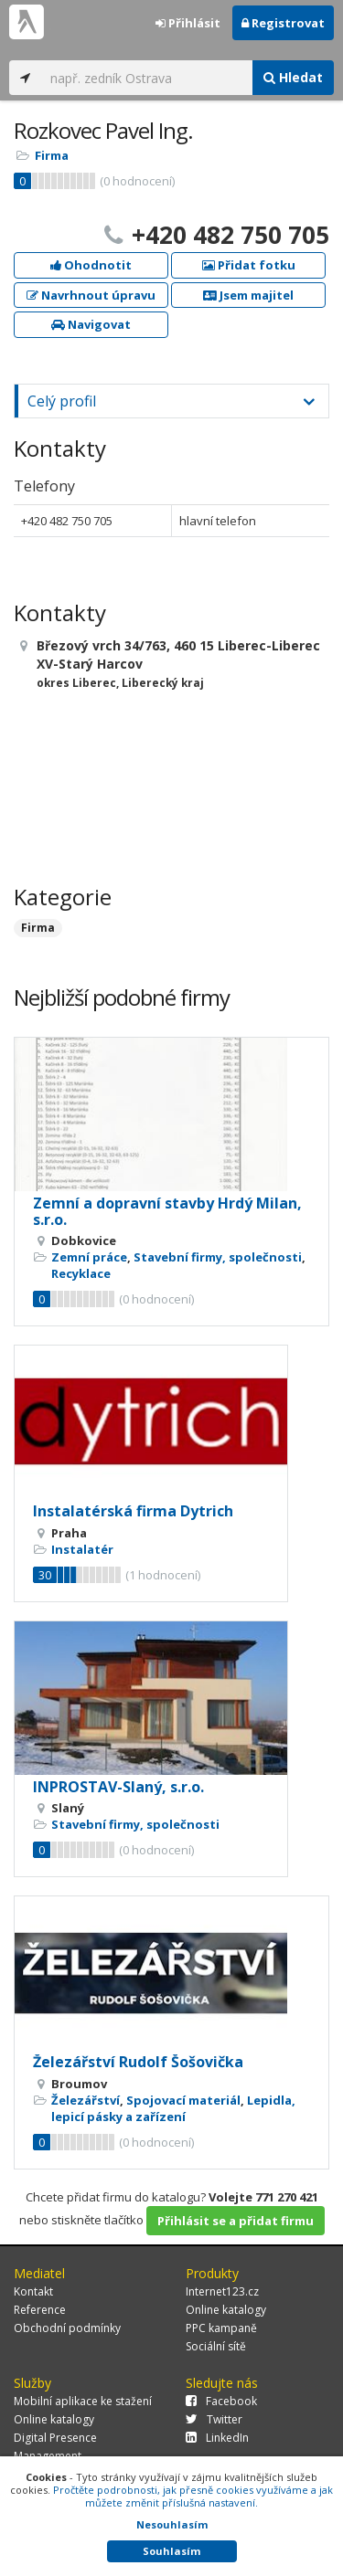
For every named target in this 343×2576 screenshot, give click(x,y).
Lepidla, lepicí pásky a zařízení (173, 2108)
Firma (52, 155)
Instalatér (82, 1549)
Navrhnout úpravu (91, 295)
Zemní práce (89, 1257)
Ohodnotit (91, 265)
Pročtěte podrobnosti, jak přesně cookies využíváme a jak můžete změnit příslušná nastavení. (193, 2496)
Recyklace (81, 1273)
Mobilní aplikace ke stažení (83, 2401)
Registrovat (283, 23)
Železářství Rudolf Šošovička (138, 2062)
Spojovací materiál (183, 2100)
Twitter (214, 2419)
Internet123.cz (222, 2291)
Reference (40, 2309)
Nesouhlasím (172, 2524)
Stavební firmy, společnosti (218, 1257)
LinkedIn (217, 2437)
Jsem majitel (248, 295)
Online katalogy (226, 2309)
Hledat (293, 77)
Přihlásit (187, 23)
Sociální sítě (216, 2346)
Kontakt (33, 2291)
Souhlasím (171, 2551)
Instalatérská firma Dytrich (133, 1511)
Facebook (221, 2401)
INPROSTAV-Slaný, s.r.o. (118, 1787)
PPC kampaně (221, 2328)
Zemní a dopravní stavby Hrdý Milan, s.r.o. (167, 1211)
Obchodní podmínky (67, 2328)
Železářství (85, 2100)
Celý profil (61, 401)
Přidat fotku (248, 265)
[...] (146, 77)
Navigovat (91, 324)
